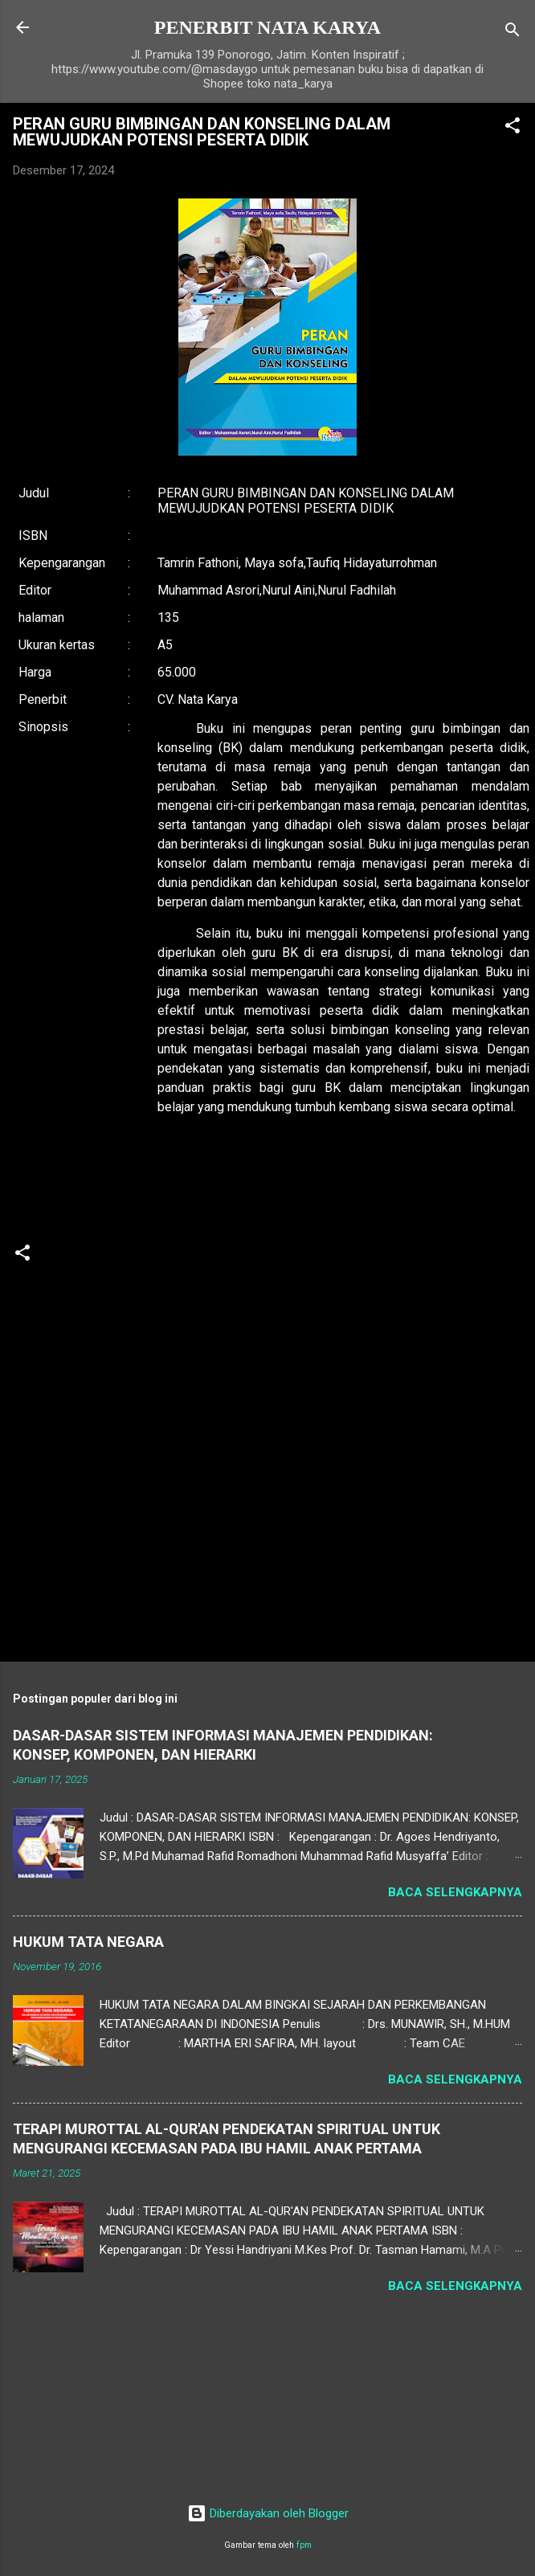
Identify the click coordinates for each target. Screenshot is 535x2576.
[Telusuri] (512, 32)
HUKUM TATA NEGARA (88, 1941)
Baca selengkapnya (455, 1892)
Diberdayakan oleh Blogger (268, 2513)
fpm (304, 2545)
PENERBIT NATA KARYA (267, 27)
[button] (512, 128)
